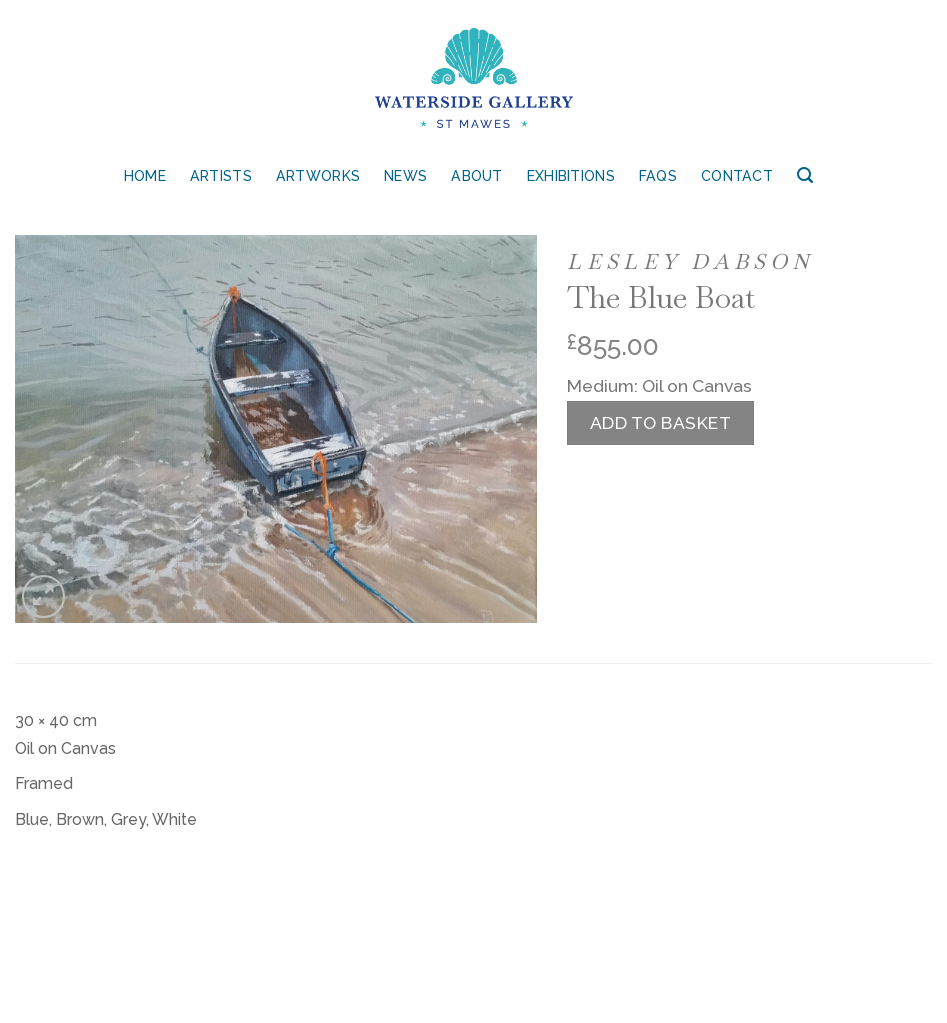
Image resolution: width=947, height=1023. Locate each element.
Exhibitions (571, 176)
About (476, 176)
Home (145, 176)
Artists (221, 176)
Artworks (318, 176)
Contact (737, 176)
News (405, 176)
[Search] (805, 175)
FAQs (658, 176)
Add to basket (661, 422)
